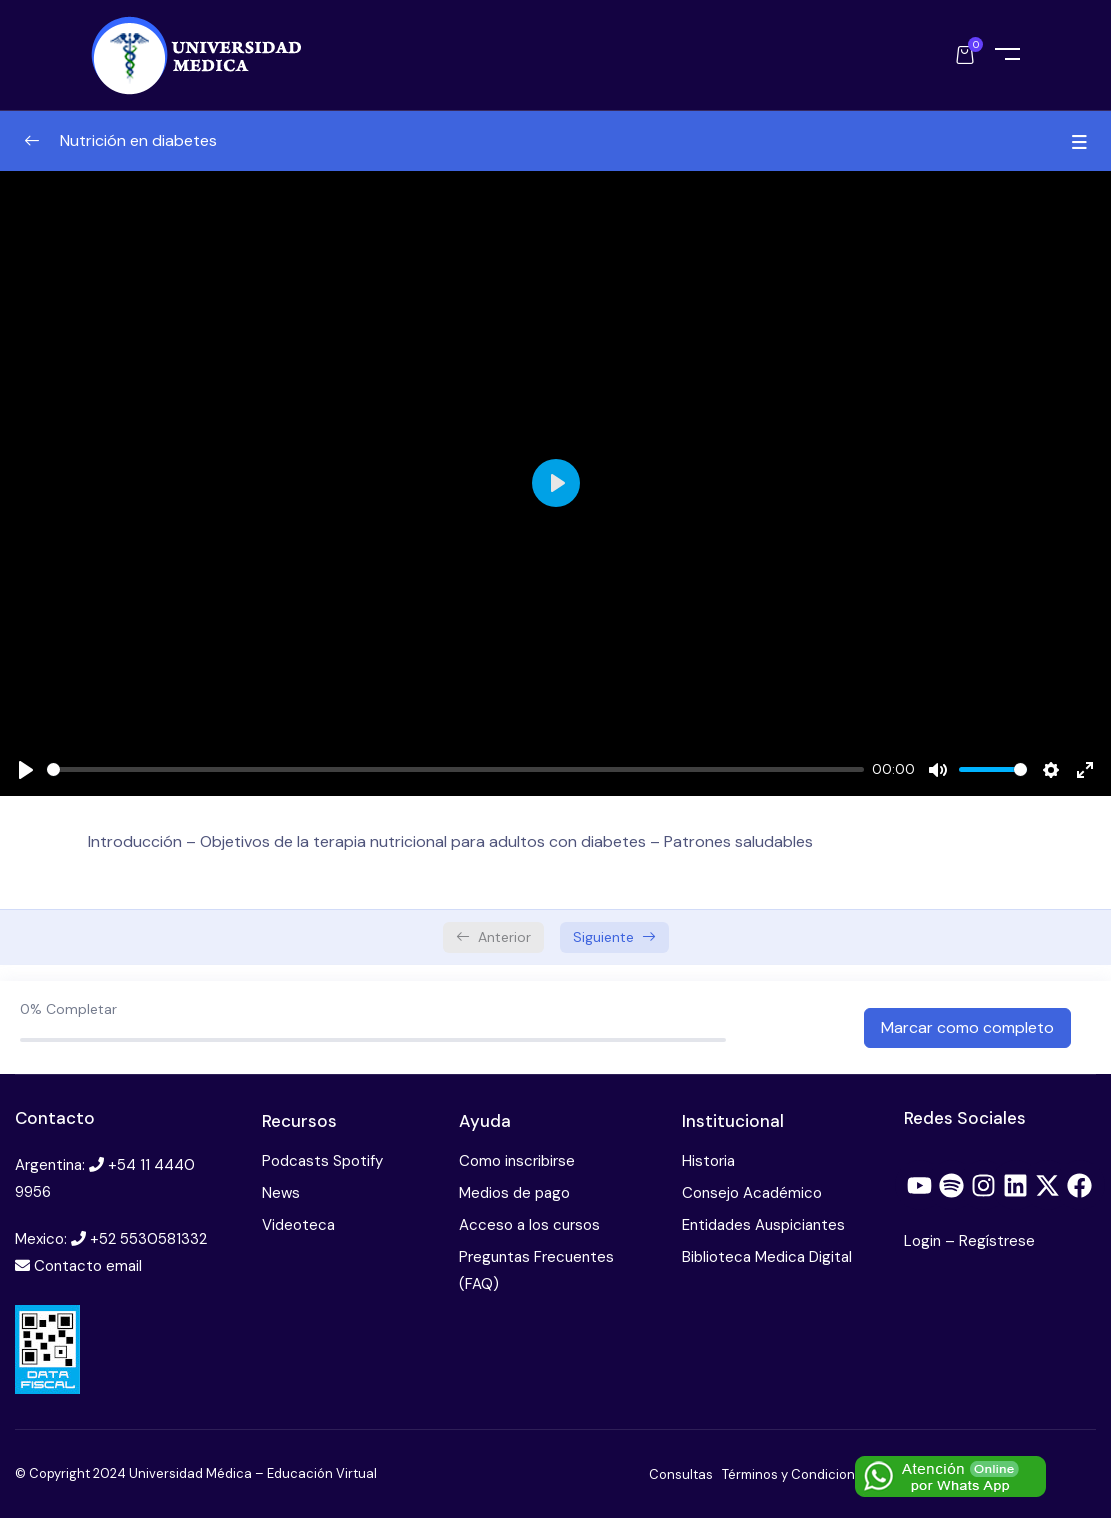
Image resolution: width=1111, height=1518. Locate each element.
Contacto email (88, 1266)
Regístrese (997, 1241)
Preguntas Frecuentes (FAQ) (536, 1270)
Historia (708, 1161)
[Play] (26, 770)
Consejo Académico (752, 1193)
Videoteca (298, 1225)
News (281, 1193)
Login (924, 1241)
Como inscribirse (517, 1161)
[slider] (455, 769)
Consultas (681, 1474)
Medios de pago (514, 1193)
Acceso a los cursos (529, 1225)
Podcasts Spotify (322, 1161)
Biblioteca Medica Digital (767, 1257)
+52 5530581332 (148, 1239)
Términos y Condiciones (796, 1474)
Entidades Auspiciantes (763, 1225)
